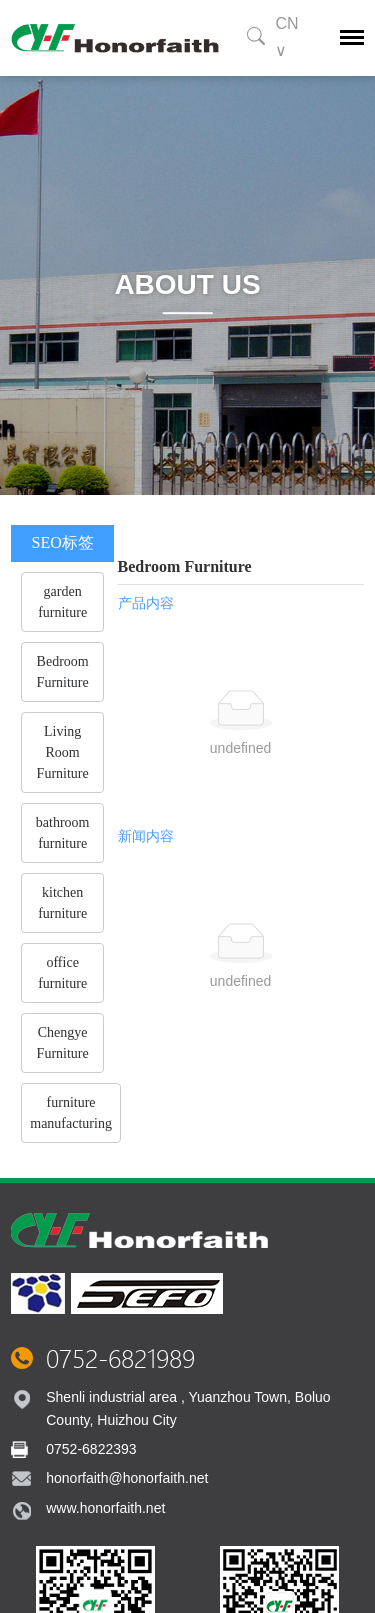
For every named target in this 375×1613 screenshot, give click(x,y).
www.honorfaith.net (105, 1508)
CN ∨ (286, 37)
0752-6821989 (120, 1358)
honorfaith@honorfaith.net (127, 1478)
